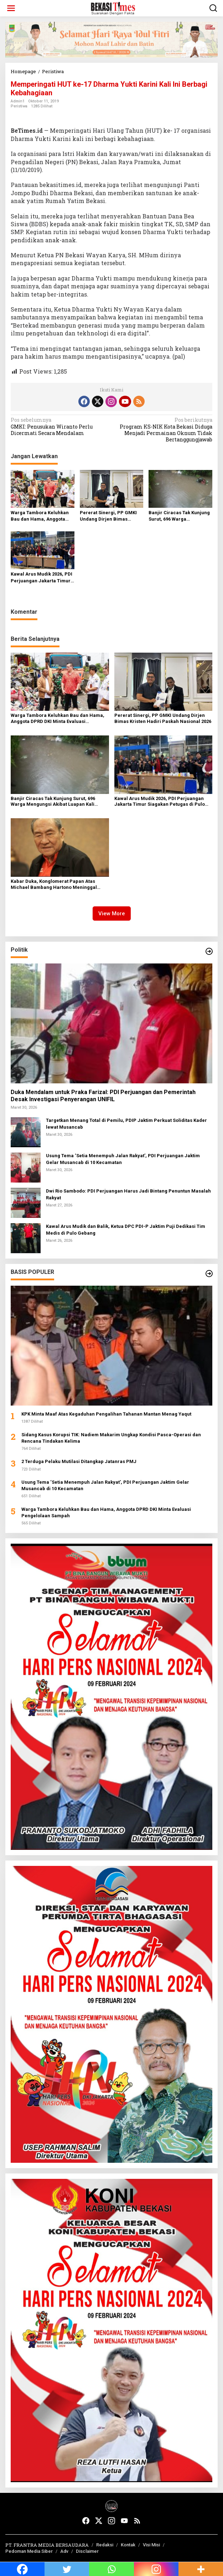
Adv (64, 2551)
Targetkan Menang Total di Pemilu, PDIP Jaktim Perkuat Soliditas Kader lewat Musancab (126, 1123)
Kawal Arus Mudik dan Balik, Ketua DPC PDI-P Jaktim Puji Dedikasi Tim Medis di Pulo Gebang (125, 1229)
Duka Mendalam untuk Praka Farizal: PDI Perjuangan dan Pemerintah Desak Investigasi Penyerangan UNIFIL (103, 1096)
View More (111, 913)
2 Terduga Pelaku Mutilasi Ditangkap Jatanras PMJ (78, 1461)
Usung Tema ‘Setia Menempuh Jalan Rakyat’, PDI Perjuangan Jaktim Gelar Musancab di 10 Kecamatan (123, 1159)
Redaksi (104, 2544)
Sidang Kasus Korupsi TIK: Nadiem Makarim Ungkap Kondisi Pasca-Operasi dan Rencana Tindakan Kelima (111, 1438)
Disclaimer (87, 2551)
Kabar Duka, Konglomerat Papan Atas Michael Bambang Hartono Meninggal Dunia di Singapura (54, 885)
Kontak (128, 2544)
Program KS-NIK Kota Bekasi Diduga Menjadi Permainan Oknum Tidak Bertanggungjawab (163, 430)
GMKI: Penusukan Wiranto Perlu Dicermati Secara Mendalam (59, 426)
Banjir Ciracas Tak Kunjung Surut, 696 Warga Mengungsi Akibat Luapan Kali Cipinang (179, 516)
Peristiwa (19, 106)
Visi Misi (151, 2544)
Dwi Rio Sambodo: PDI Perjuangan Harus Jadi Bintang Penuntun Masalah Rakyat (128, 1194)
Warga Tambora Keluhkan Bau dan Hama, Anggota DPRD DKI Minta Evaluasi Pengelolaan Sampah (40, 516)
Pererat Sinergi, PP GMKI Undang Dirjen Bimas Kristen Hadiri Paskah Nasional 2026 (108, 516)
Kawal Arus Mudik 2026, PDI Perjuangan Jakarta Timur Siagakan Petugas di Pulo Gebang (41, 577)
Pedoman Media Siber (29, 2551)
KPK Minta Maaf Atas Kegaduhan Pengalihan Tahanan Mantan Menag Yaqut (106, 1414)
